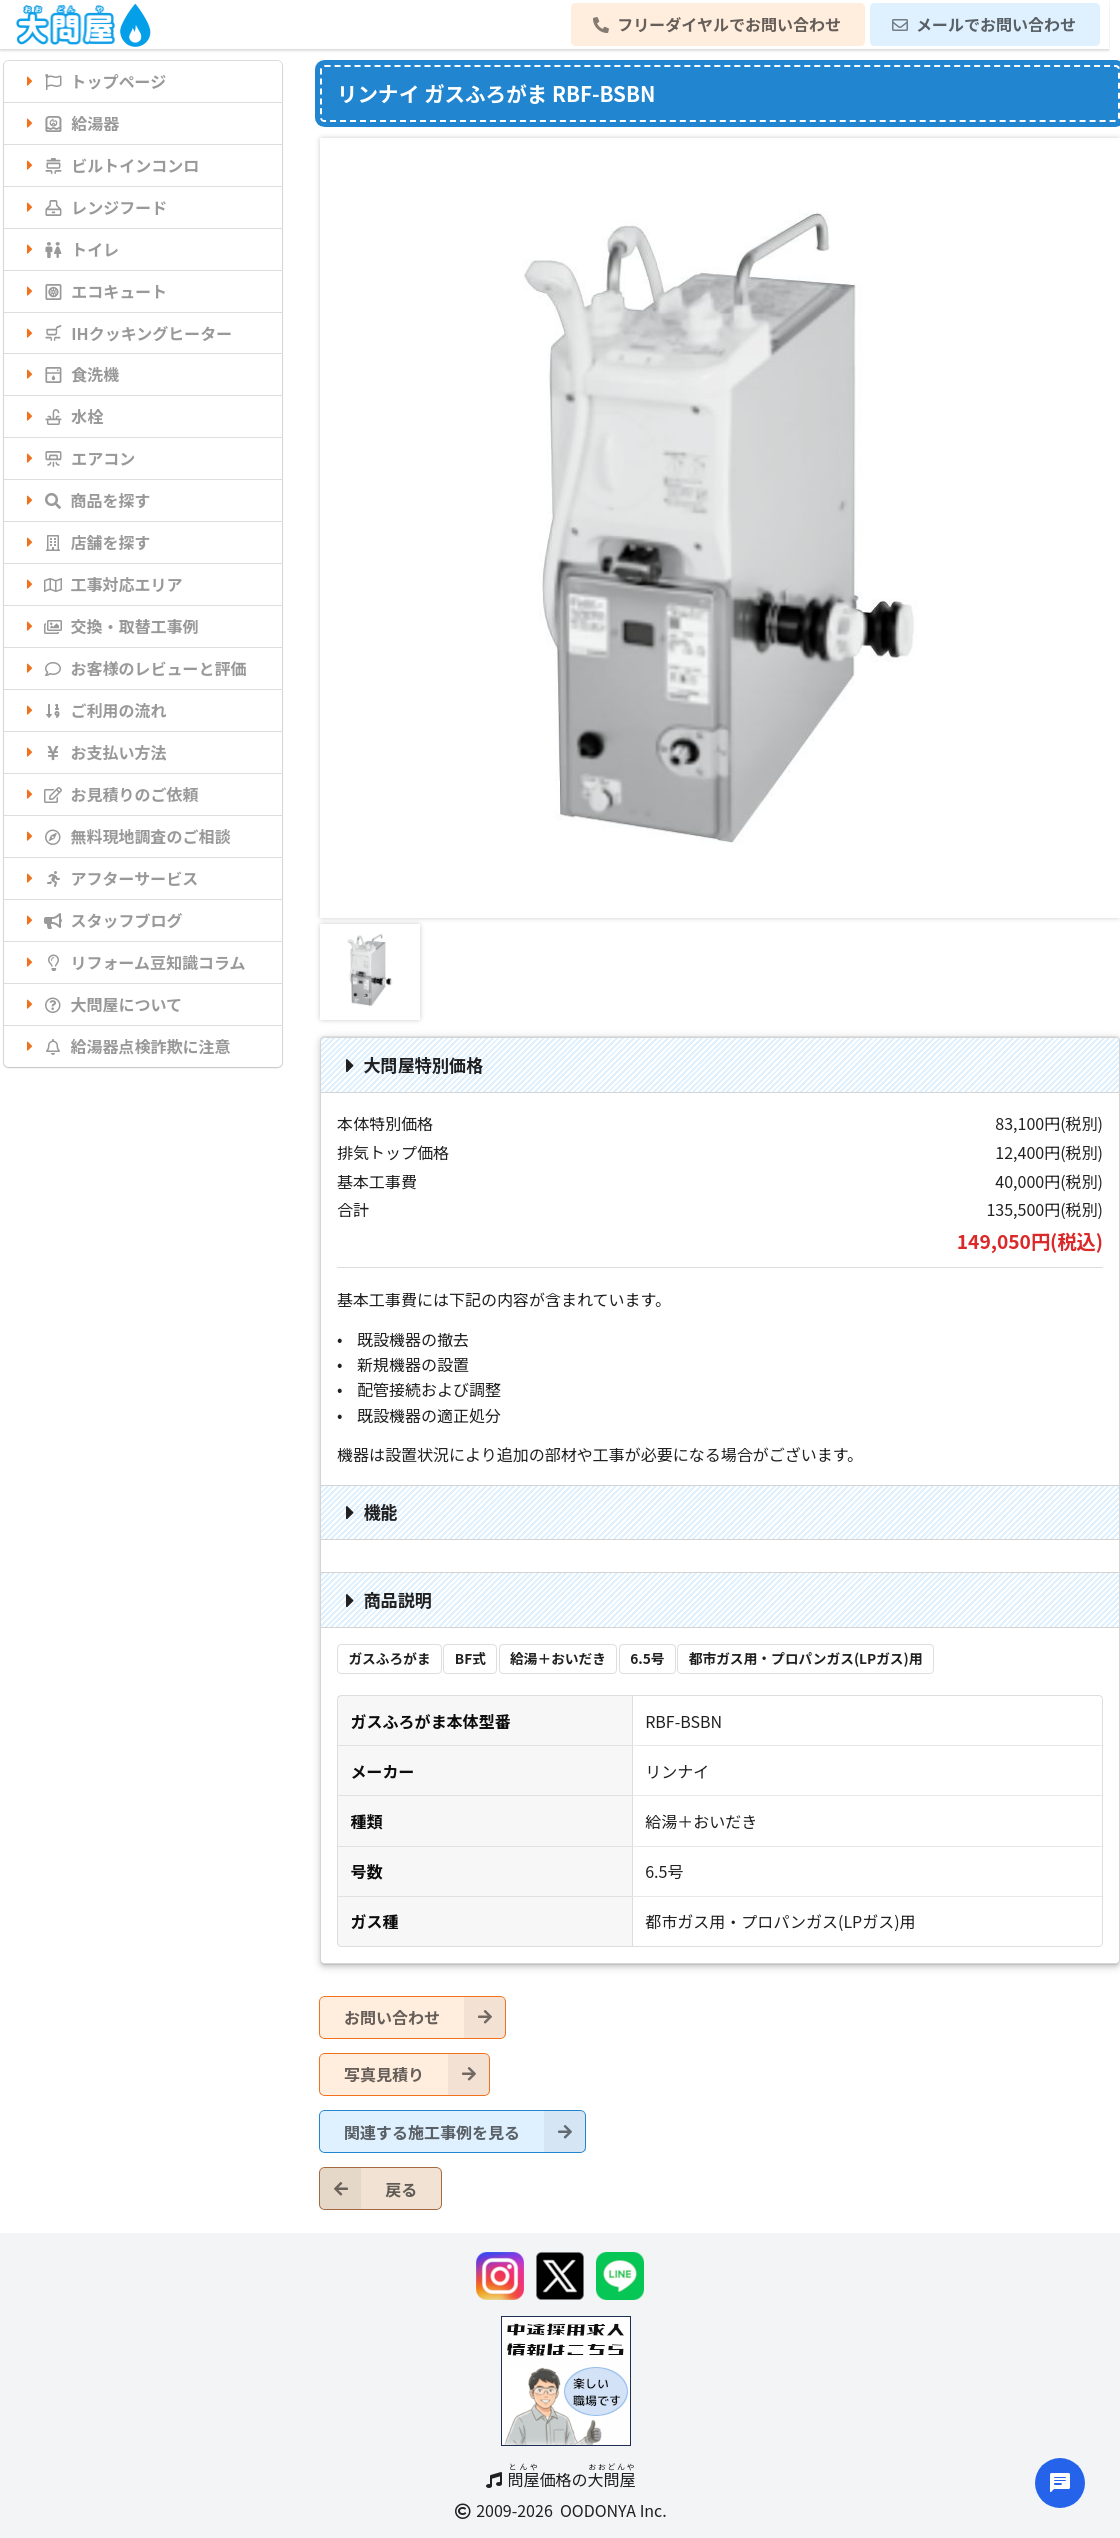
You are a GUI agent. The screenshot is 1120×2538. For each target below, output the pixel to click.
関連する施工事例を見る (464, 2131)
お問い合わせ (424, 2017)
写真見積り (416, 2074)
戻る (368, 2188)
